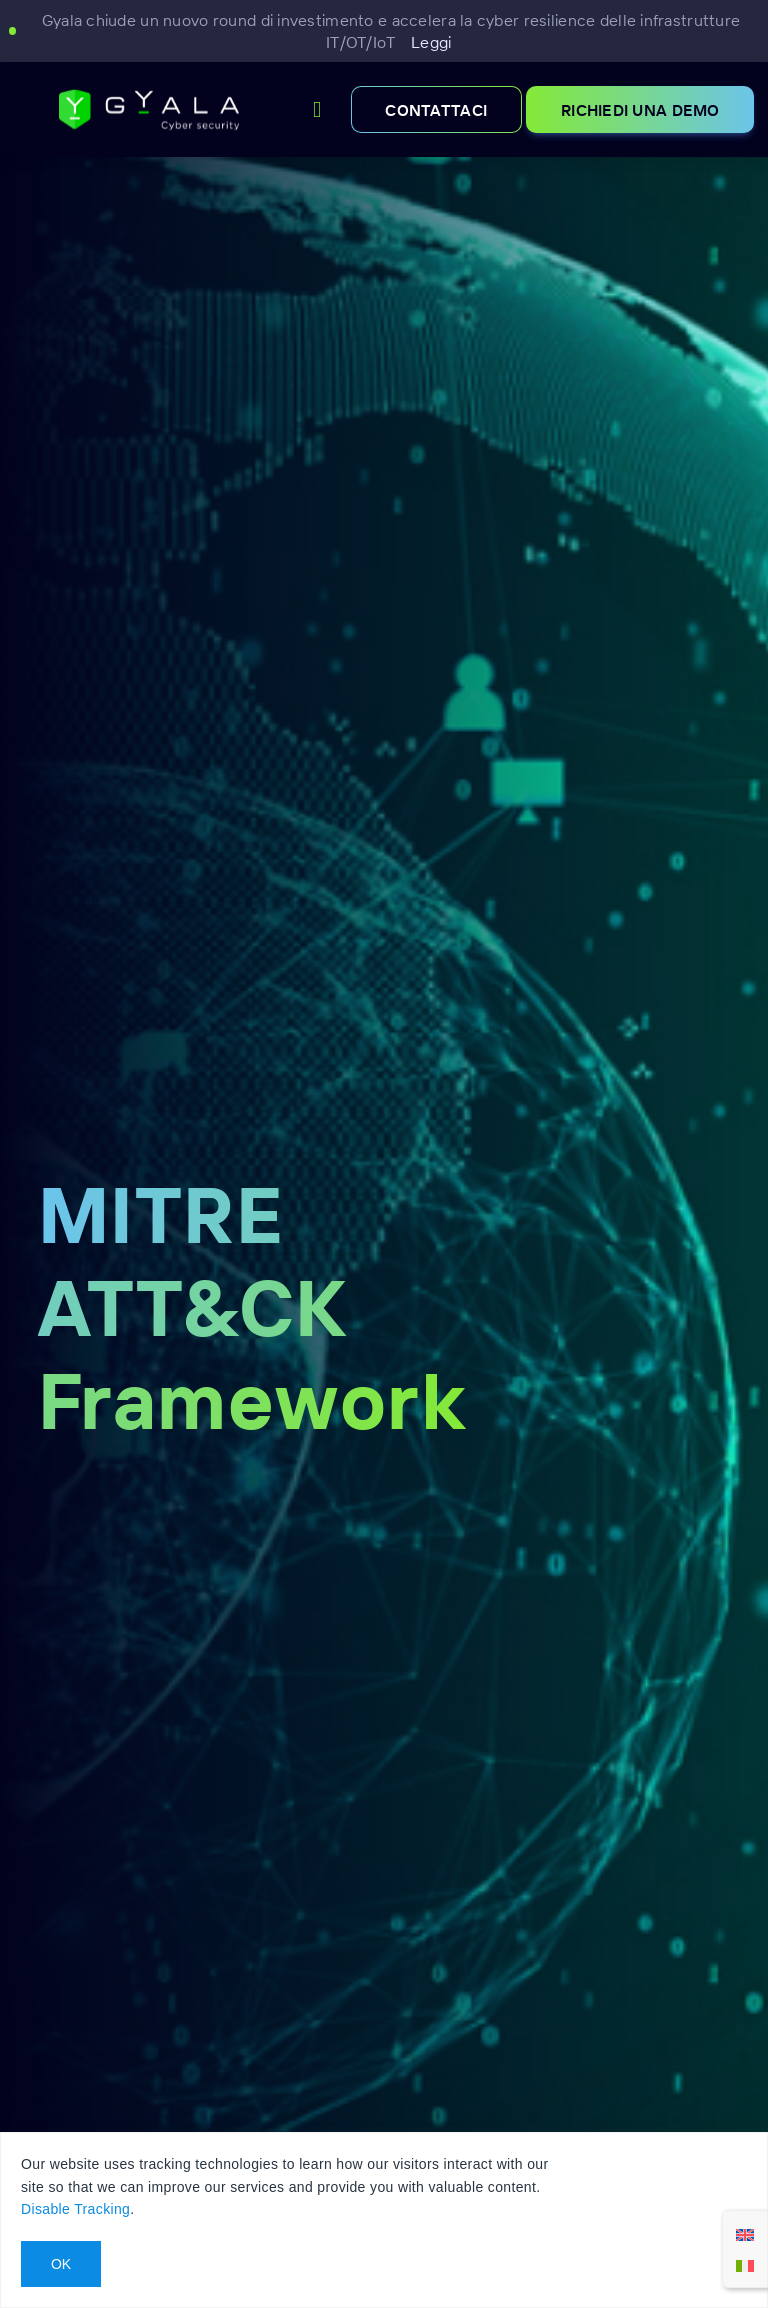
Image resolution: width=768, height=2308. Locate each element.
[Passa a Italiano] (745, 2264)
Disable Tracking (75, 2209)
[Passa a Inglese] (745, 2234)
